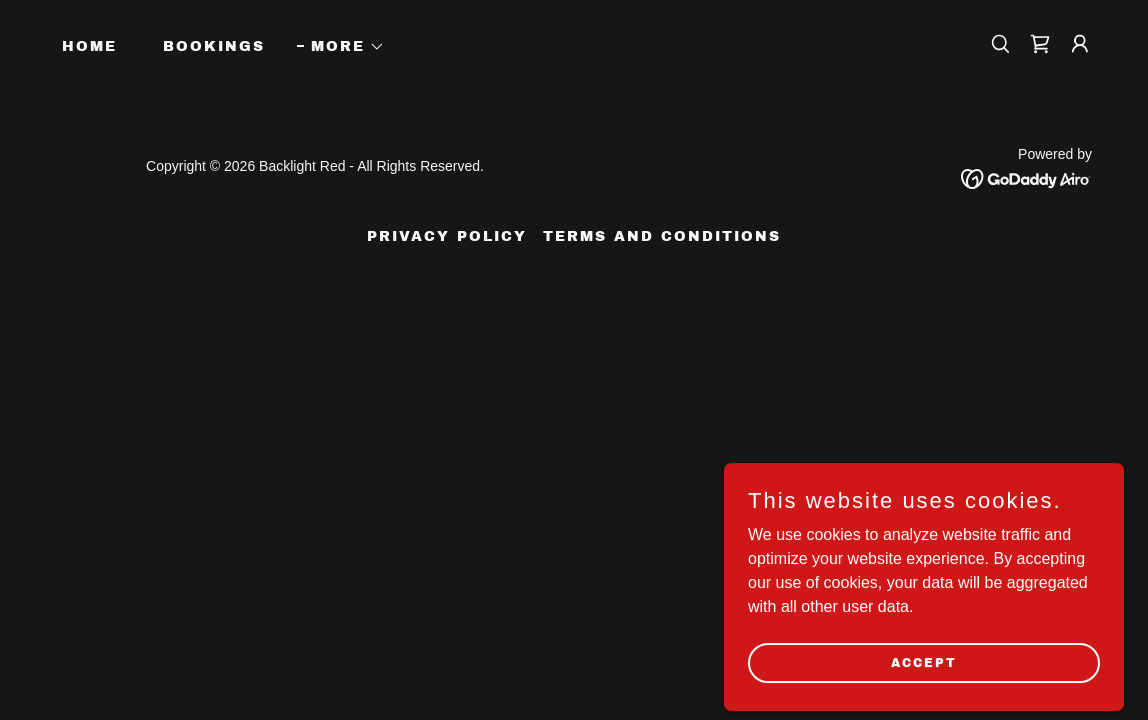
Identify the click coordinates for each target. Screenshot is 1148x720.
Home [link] (89, 46)
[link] (1040, 44)
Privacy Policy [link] (447, 236)
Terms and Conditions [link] (662, 236)
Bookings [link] (214, 46)
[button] (341, 47)
